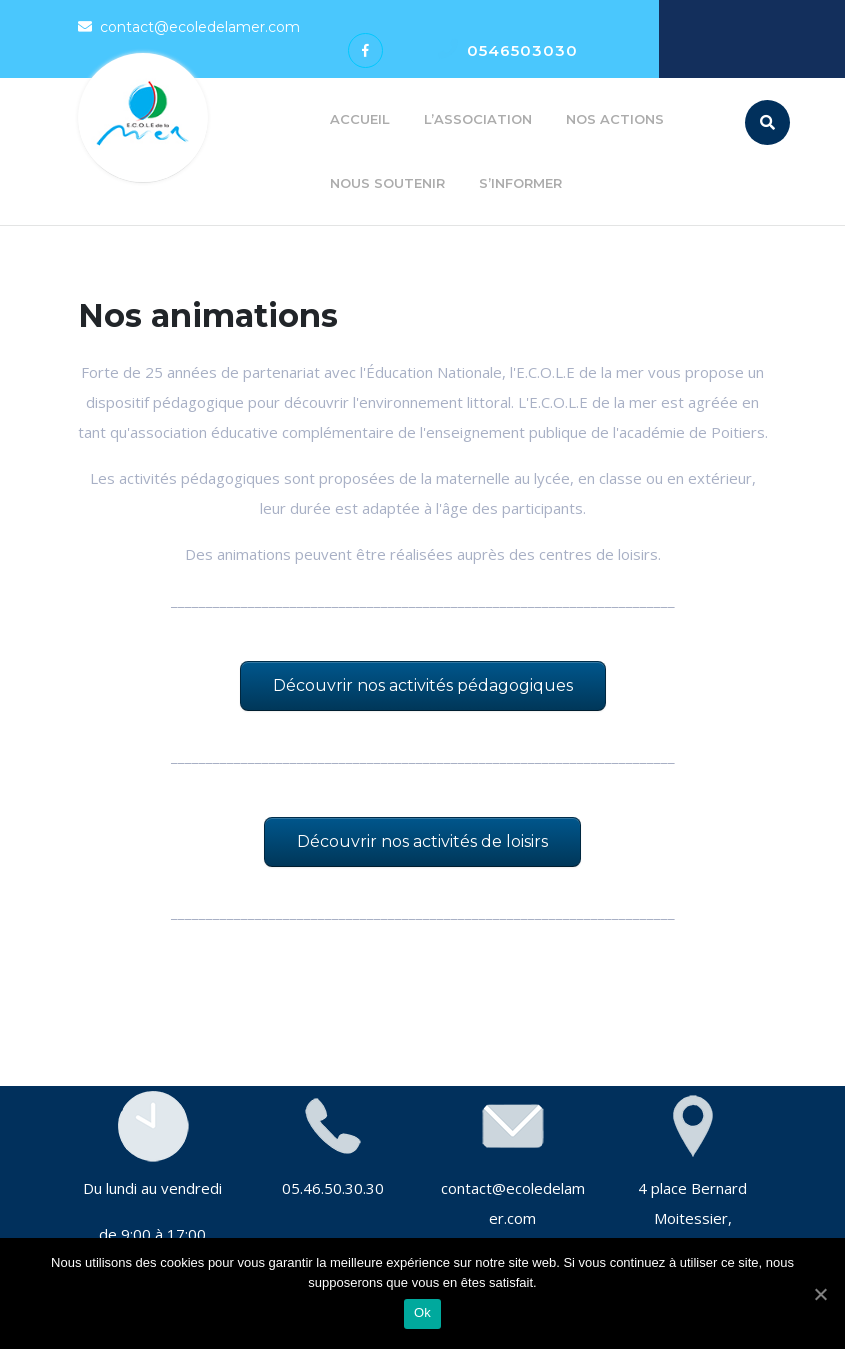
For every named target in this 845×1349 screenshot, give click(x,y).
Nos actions (615, 119)
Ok (422, 1312)
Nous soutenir (387, 183)
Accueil (360, 119)
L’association (478, 119)
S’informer (520, 183)
